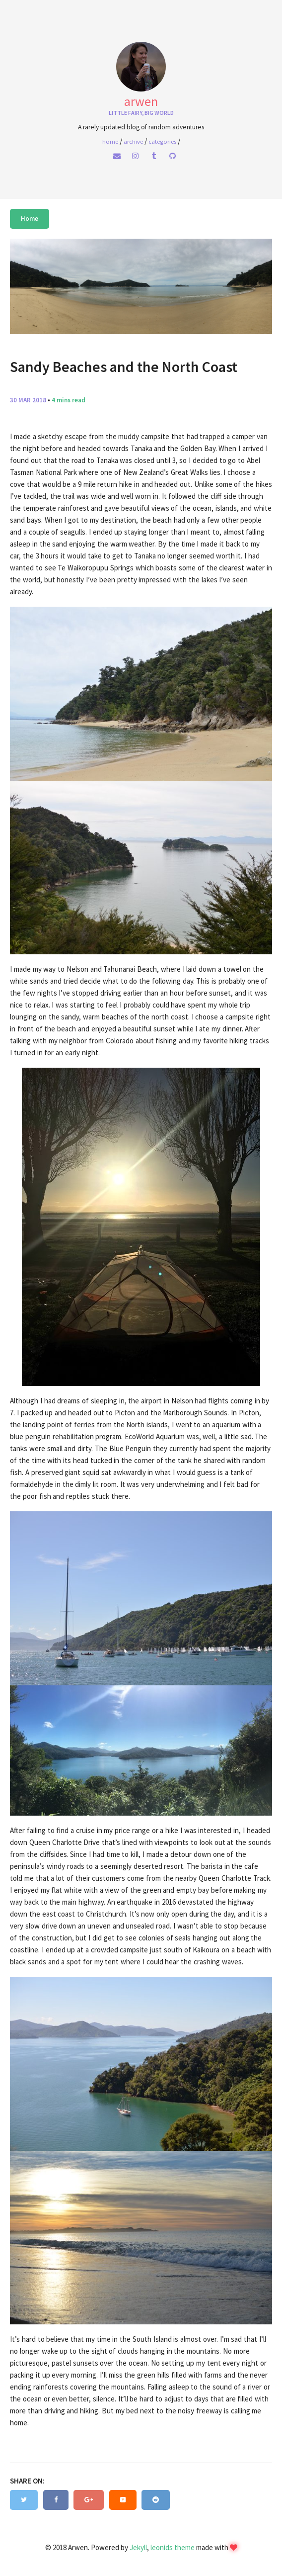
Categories (162, 141)
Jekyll (138, 2547)
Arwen (141, 101)
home (110, 141)
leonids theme (172, 2547)
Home (29, 218)
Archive (133, 141)
